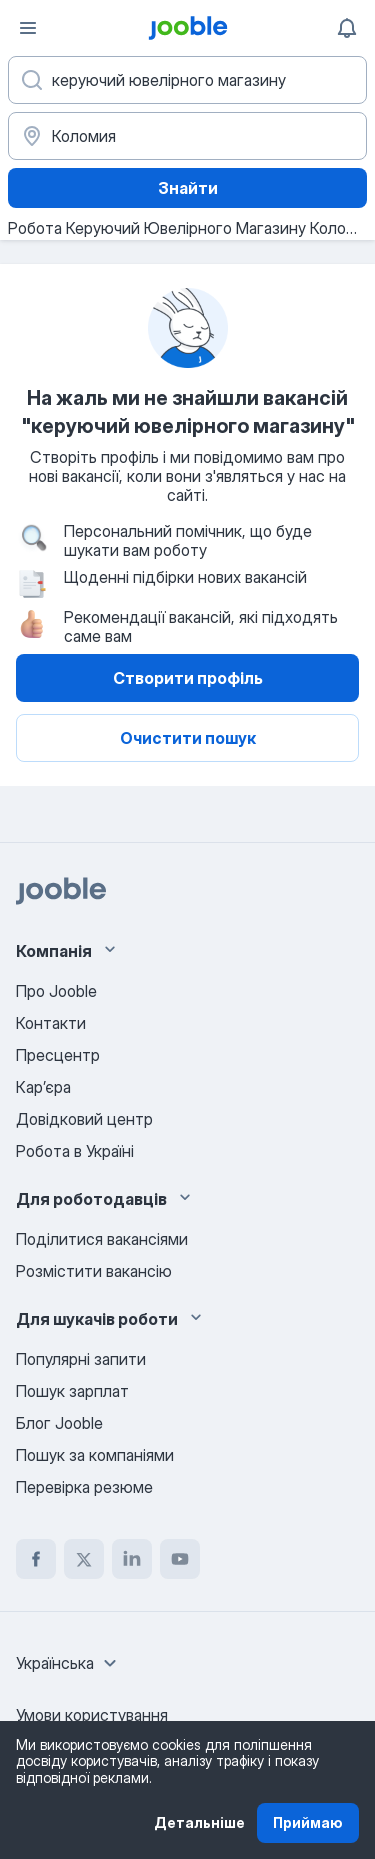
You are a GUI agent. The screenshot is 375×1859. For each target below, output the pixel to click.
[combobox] (69, 1663)
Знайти (188, 188)
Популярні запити (81, 1359)
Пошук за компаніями (95, 1455)
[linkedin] (132, 1559)
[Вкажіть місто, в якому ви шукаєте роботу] (187, 136)
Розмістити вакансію (94, 1271)
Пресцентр (58, 1055)
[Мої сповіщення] (347, 28)
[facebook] (36, 1559)
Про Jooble (56, 991)
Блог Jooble (59, 1423)
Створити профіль (188, 678)
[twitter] (84, 1559)
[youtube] (180, 1559)
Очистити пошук (188, 738)
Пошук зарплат (72, 1391)
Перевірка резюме (84, 1487)
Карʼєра (43, 1087)
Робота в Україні (75, 1151)
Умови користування (92, 1715)
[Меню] (28, 28)
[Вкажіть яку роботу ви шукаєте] (187, 80)
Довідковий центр (84, 1119)
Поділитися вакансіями (102, 1239)
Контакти (51, 1023)
